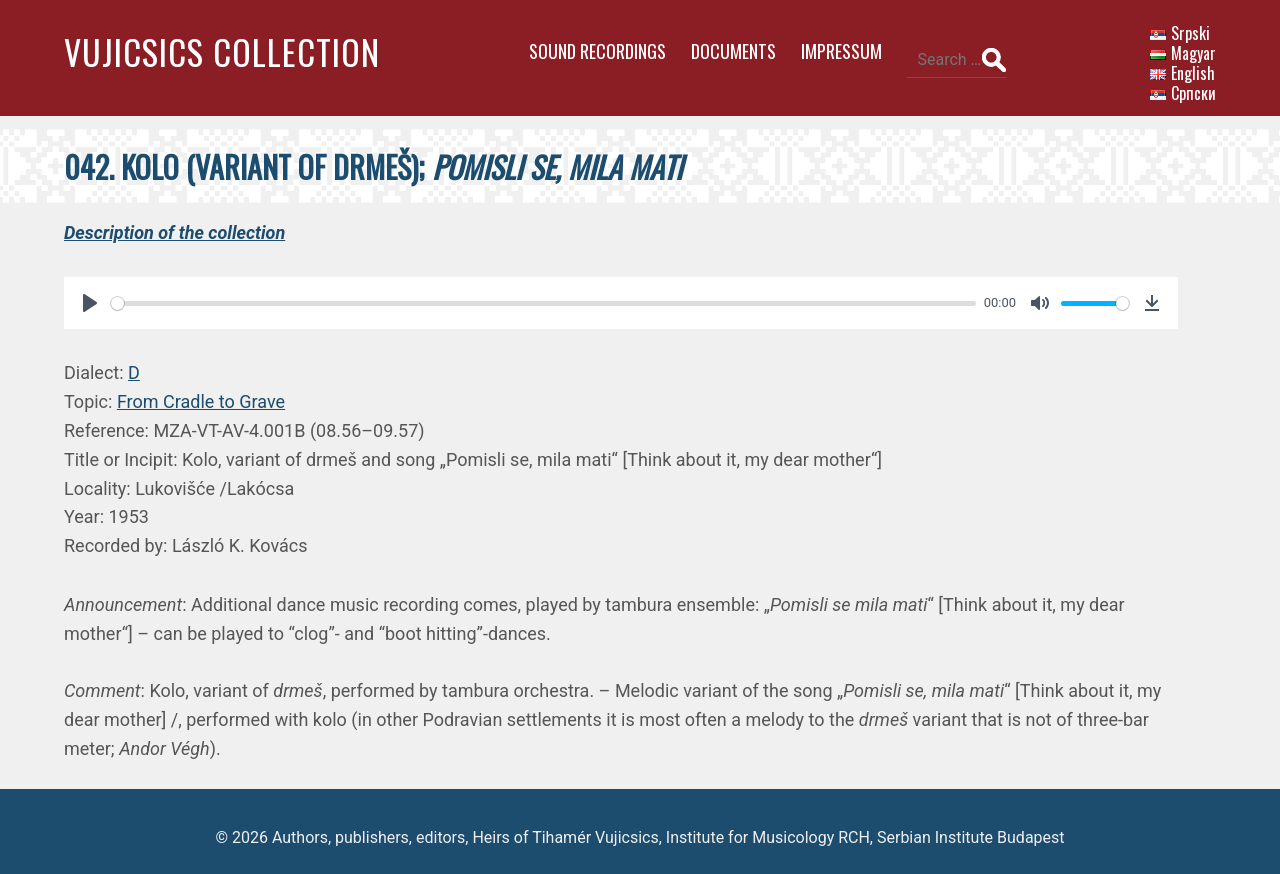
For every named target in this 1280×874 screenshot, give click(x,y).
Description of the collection (174, 220)
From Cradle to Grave (201, 390)
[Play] (90, 292)
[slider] (534, 291)
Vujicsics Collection (222, 51)
